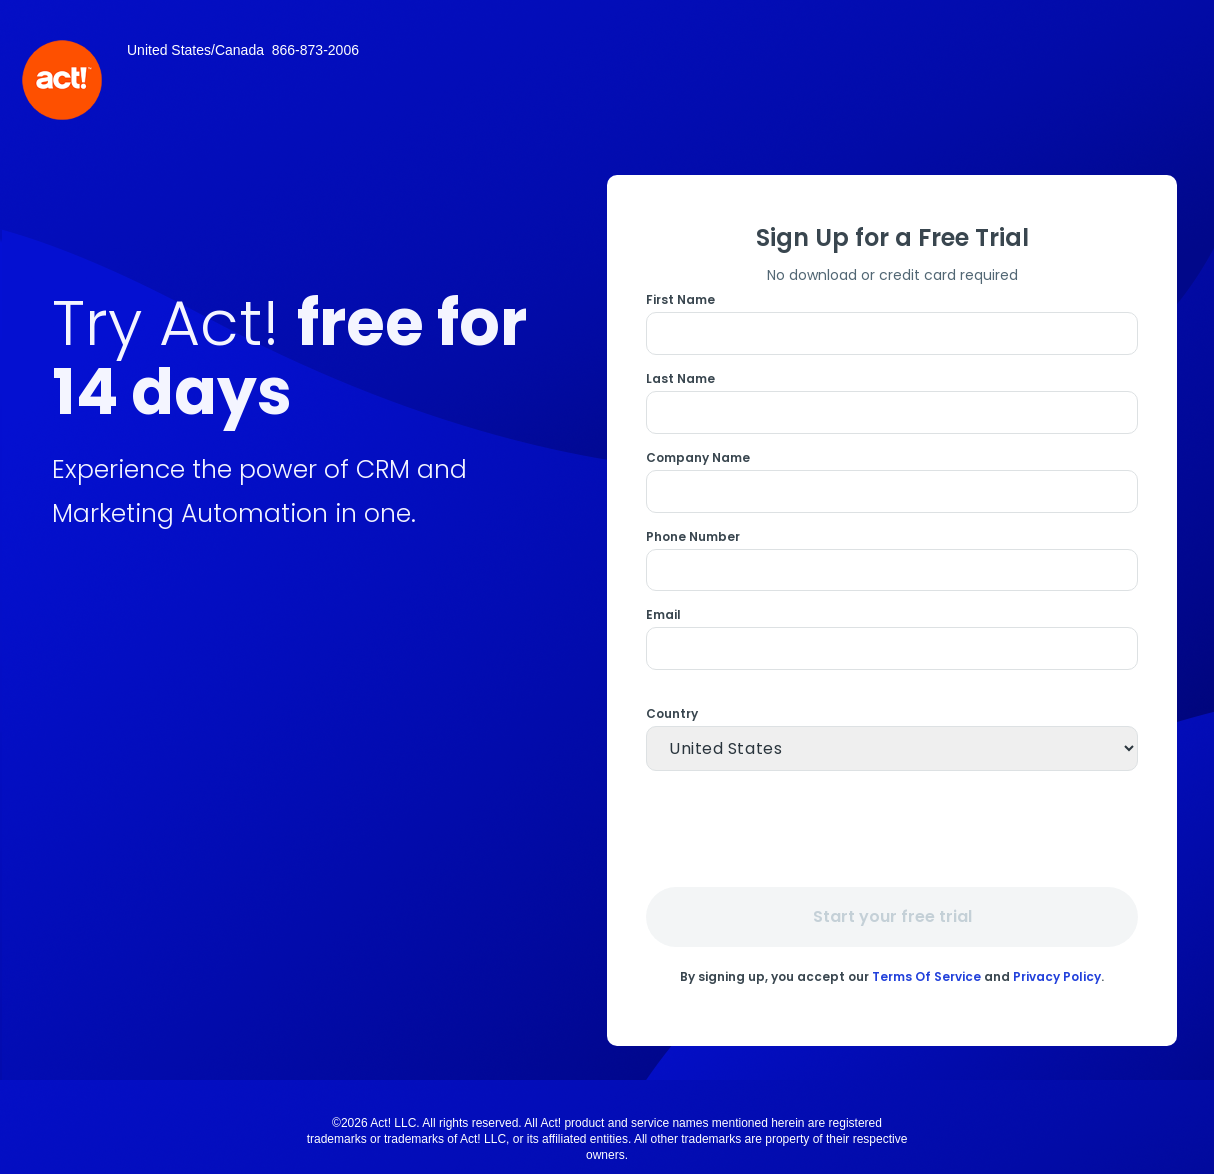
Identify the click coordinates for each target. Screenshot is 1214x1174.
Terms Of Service (926, 976)
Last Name (680, 379)
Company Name (698, 458)
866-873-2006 (315, 50)
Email (663, 615)
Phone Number (693, 537)
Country (672, 714)
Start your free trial (892, 916)
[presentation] (895, 828)
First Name (680, 300)
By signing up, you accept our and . (892, 975)
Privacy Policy (1057, 976)
